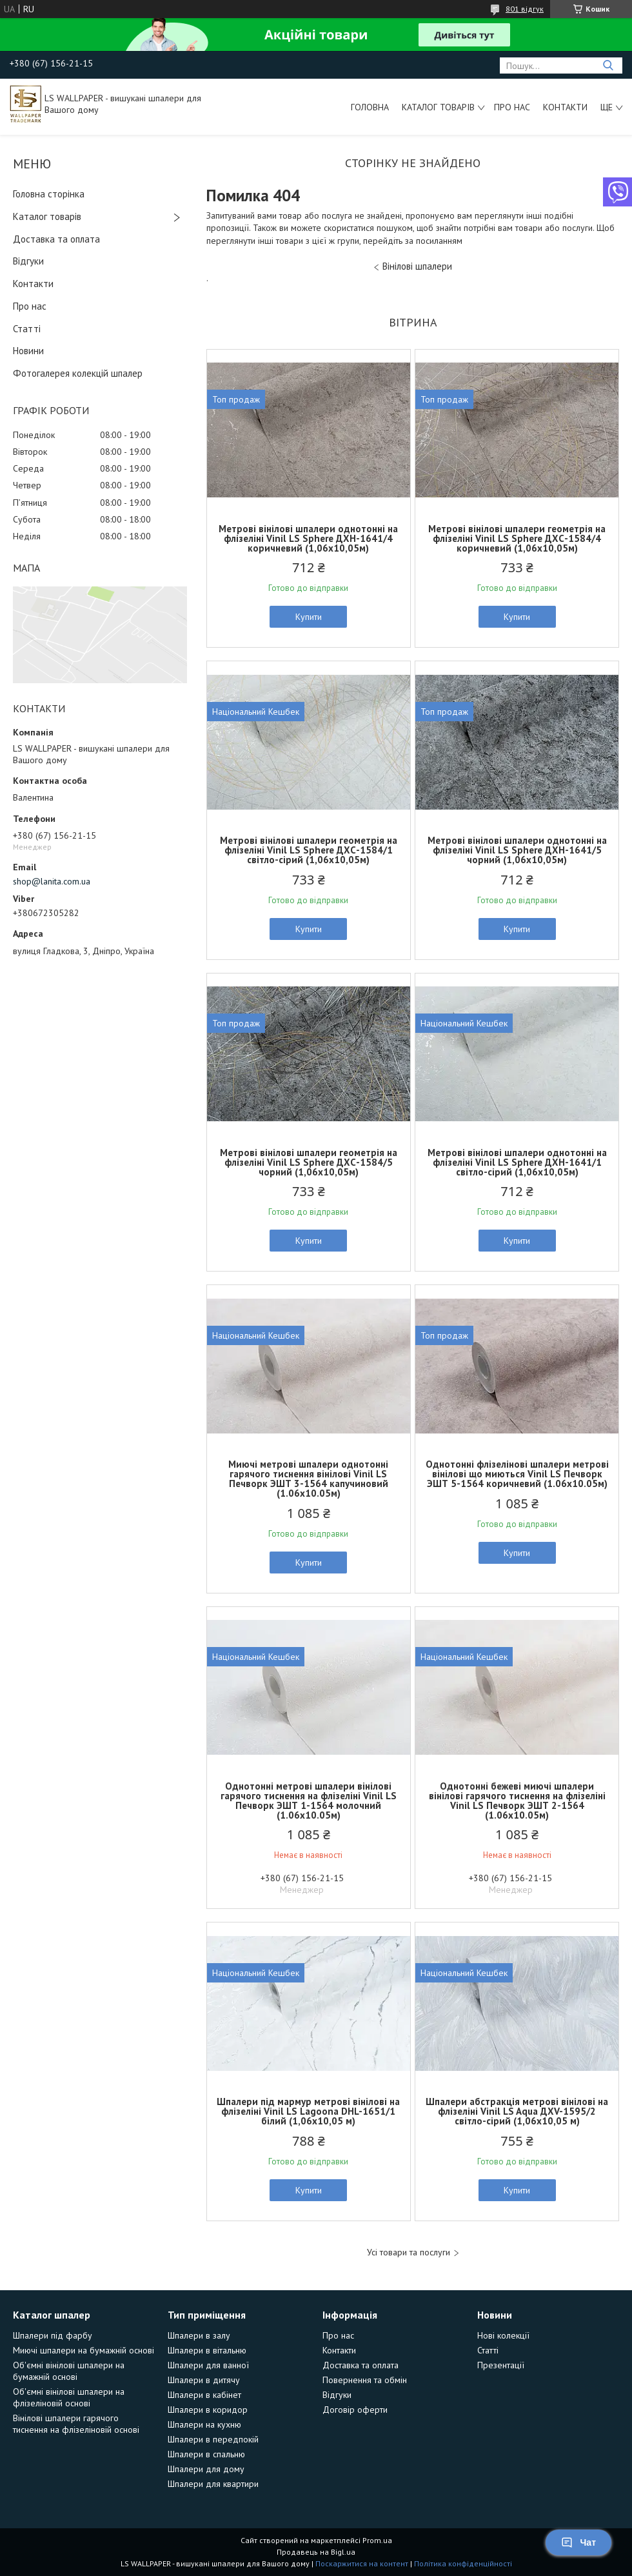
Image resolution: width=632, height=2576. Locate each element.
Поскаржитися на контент (361, 2563)
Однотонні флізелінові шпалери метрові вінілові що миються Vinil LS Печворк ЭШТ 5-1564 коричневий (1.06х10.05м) (517, 1473)
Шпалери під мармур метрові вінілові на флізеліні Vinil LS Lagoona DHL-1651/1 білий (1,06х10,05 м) (308, 2111)
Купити (308, 617)
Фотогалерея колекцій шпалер (78, 373)
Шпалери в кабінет (204, 2395)
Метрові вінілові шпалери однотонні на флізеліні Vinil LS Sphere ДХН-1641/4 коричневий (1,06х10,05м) (308, 538)
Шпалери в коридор (208, 2409)
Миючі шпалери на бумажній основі (83, 2350)
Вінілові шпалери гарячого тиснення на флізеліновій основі (76, 2423)
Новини (28, 350)
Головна (370, 107)
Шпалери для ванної (208, 2365)
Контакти (565, 107)
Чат (578, 2542)
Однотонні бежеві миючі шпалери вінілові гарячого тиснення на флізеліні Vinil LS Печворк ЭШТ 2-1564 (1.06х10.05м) (517, 1800)
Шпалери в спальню (206, 2454)
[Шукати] (607, 65)
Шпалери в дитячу (204, 2380)
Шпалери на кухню (204, 2424)
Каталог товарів (438, 107)
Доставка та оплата (56, 239)
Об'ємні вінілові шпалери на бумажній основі (68, 2370)
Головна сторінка (48, 194)
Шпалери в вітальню (207, 2350)
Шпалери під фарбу (52, 2335)
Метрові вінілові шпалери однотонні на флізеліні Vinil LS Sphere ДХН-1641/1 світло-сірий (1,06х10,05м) (517, 1162)
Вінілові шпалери (417, 266)
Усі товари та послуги (408, 2252)
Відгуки (28, 261)
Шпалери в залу (199, 2335)
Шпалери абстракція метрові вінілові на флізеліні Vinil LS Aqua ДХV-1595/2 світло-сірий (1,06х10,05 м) (517, 2111)
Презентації (500, 2365)
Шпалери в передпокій (213, 2439)
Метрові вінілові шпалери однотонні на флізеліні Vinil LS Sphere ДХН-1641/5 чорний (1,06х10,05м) (517, 849)
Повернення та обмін (364, 2380)
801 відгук (525, 9)
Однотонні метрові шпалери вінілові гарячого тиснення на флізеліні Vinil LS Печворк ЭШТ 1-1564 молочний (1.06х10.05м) (309, 1800)
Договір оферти (355, 2409)
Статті (27, 329)
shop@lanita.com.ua (51, 881)
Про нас (512, 107)
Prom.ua (377, 2540)
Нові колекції (503, 2335)
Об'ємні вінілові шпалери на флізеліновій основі (68, 2397)
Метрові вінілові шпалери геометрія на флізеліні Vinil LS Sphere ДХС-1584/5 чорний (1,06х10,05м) (308, 1162)
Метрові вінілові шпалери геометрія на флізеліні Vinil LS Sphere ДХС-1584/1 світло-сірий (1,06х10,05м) (308, 849)
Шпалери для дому (206, 2469)
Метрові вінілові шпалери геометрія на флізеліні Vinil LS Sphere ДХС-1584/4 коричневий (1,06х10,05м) (517, 538)
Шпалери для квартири (213, 2484)
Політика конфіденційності (463, 2563)
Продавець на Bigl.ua (316, 2552)
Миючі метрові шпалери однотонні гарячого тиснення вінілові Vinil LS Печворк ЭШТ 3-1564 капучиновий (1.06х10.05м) (308, 1478)
